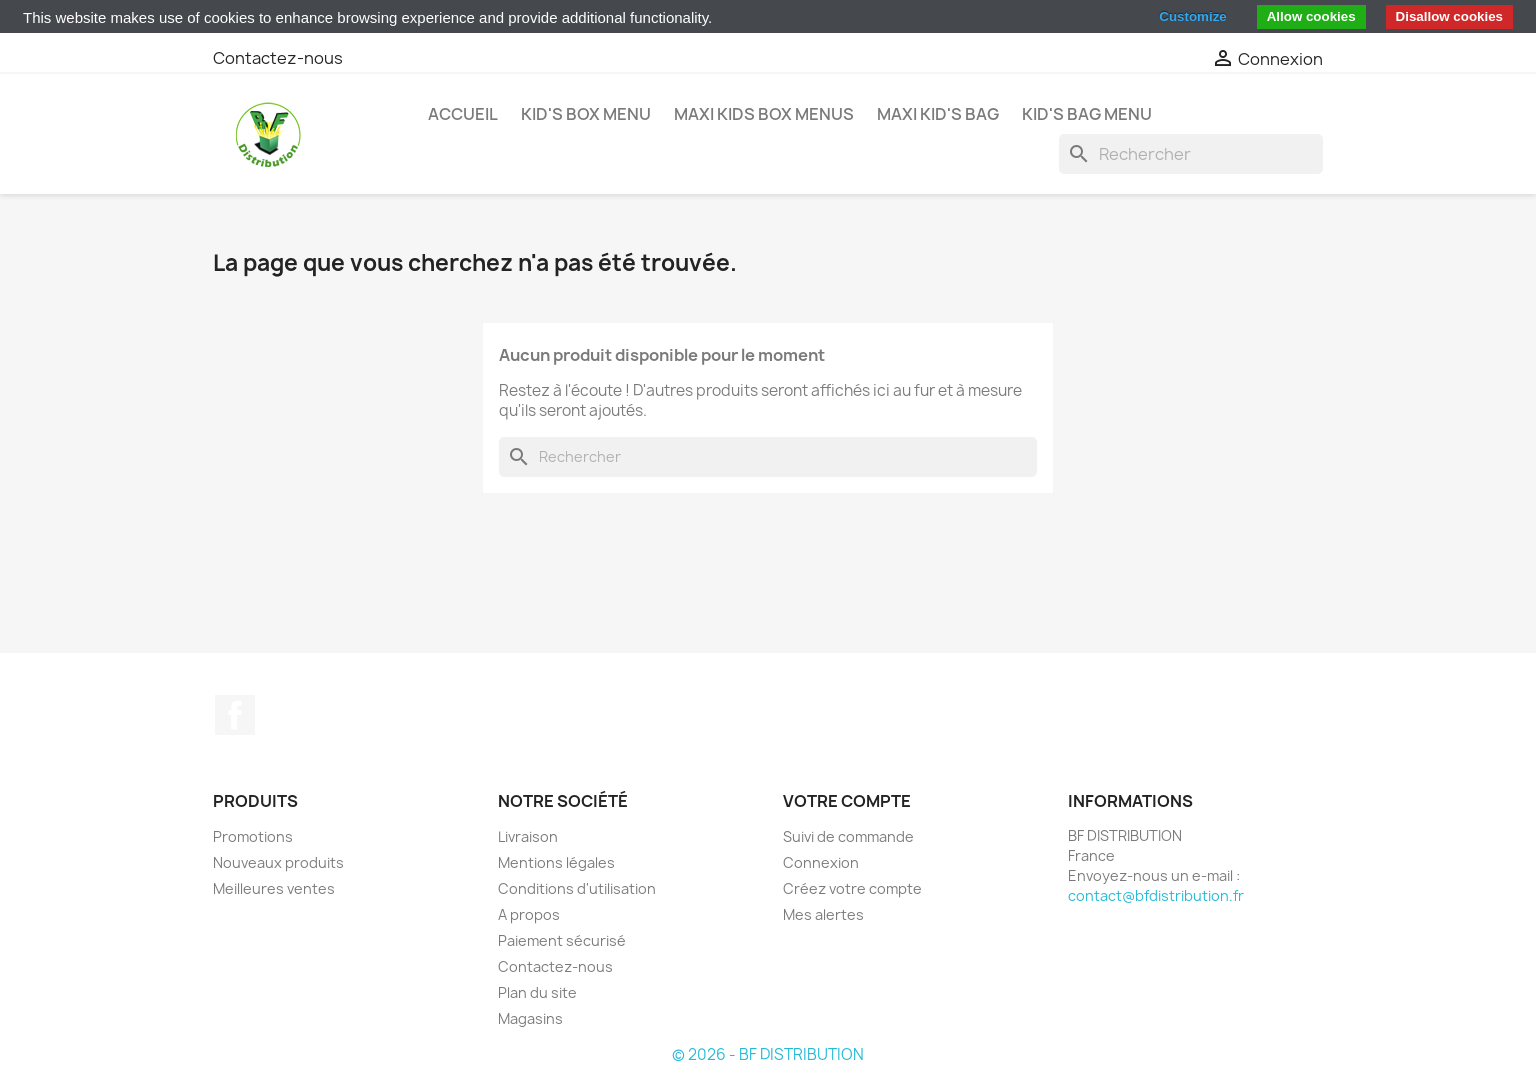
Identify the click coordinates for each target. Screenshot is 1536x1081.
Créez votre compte (852, 888)
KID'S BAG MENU (1087, 114)
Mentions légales (556, 862)
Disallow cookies (1449, 16)
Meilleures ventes (274, 888)
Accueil (463, 114)
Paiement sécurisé (562, 940)
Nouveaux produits (278, 862)
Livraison (528, 836)
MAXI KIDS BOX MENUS (764, 114)
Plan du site (537, 992)
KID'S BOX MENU (586, 114)
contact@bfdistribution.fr (1156, 895)
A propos (529, 914)
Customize (1192, 16)
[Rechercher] (1191, 154)
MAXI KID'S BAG (938, 114)
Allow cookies (1311, 16)
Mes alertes (823, 914)
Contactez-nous (278, 58)
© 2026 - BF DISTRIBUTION (768, 1054)
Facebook (235, 715)
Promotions (253, 836)
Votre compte (847, 801)
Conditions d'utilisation (577, 888)
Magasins (530, 1018)
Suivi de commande (848, 836)
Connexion (821, 862)
